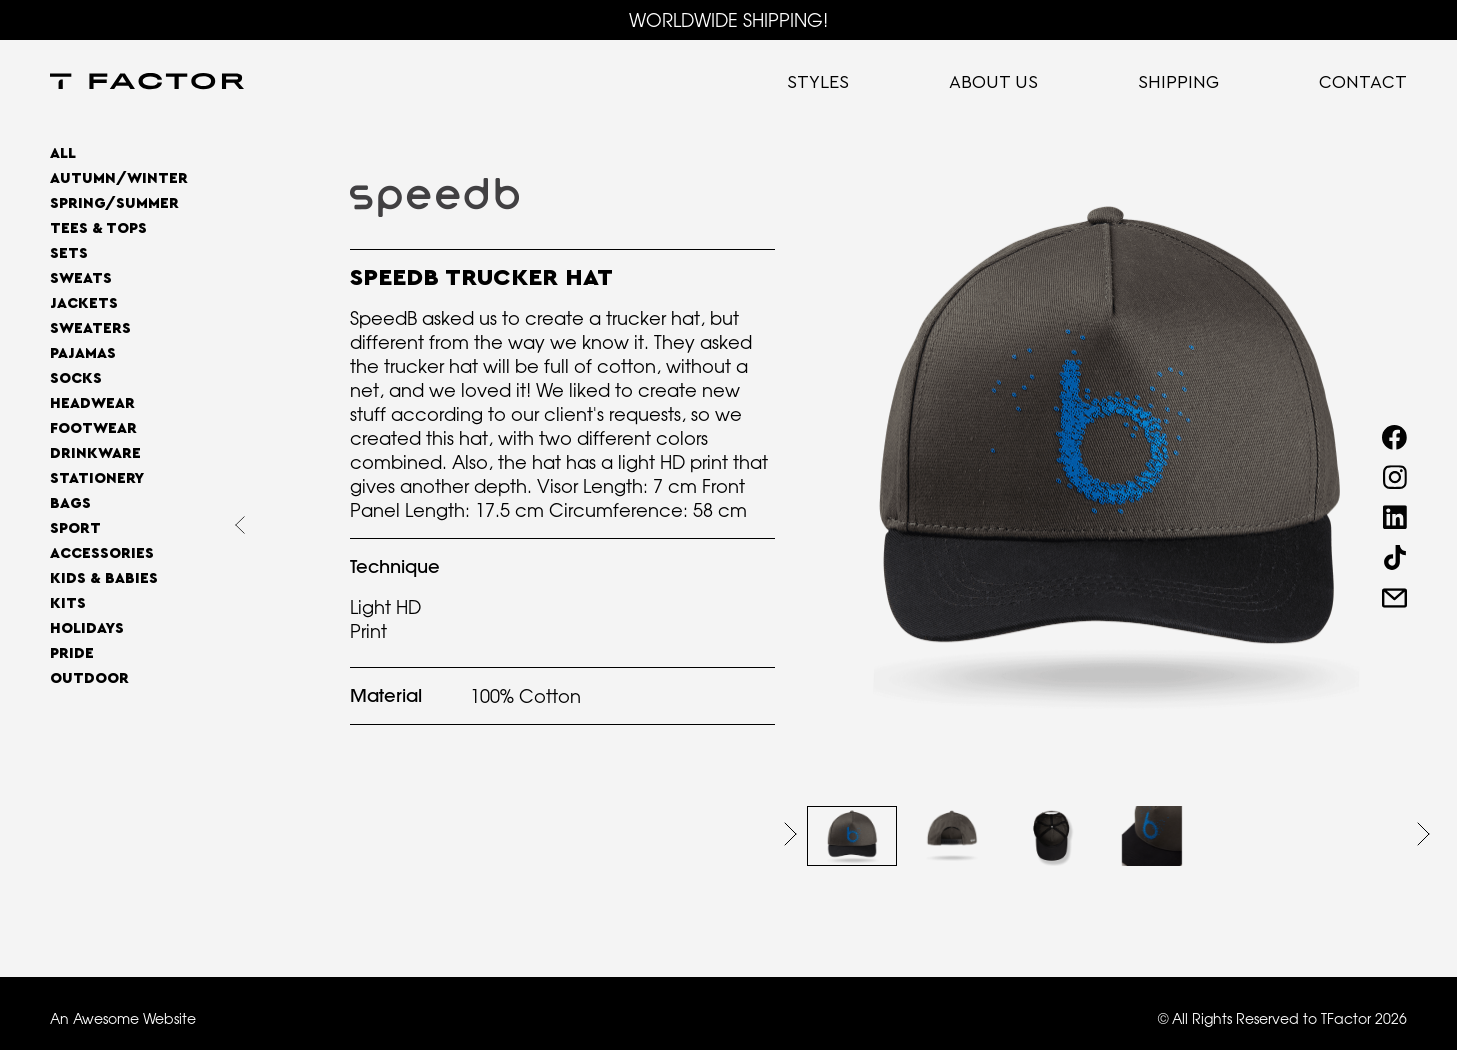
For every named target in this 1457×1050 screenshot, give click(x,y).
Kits (68, 603)
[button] (790, 834)
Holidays (87, 628)
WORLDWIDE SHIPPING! (728, 20)
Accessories (102, 553)
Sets (69, 253)
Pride (72, 653)
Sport (75, 528)
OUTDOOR (89, 678)
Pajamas (83, 353)
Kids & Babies (104, 578)
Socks (76, 378)
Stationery (97, 478)
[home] (147, 83)
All (63, 153)
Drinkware (95, 453)
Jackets (84, 303)
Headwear (92, 403)
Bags (70, 503)
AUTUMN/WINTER (119, 178)
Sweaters (90, 328)
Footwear (93, 428)
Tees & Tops (98, 228)
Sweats (81, 278)
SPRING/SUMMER (114, 203)
